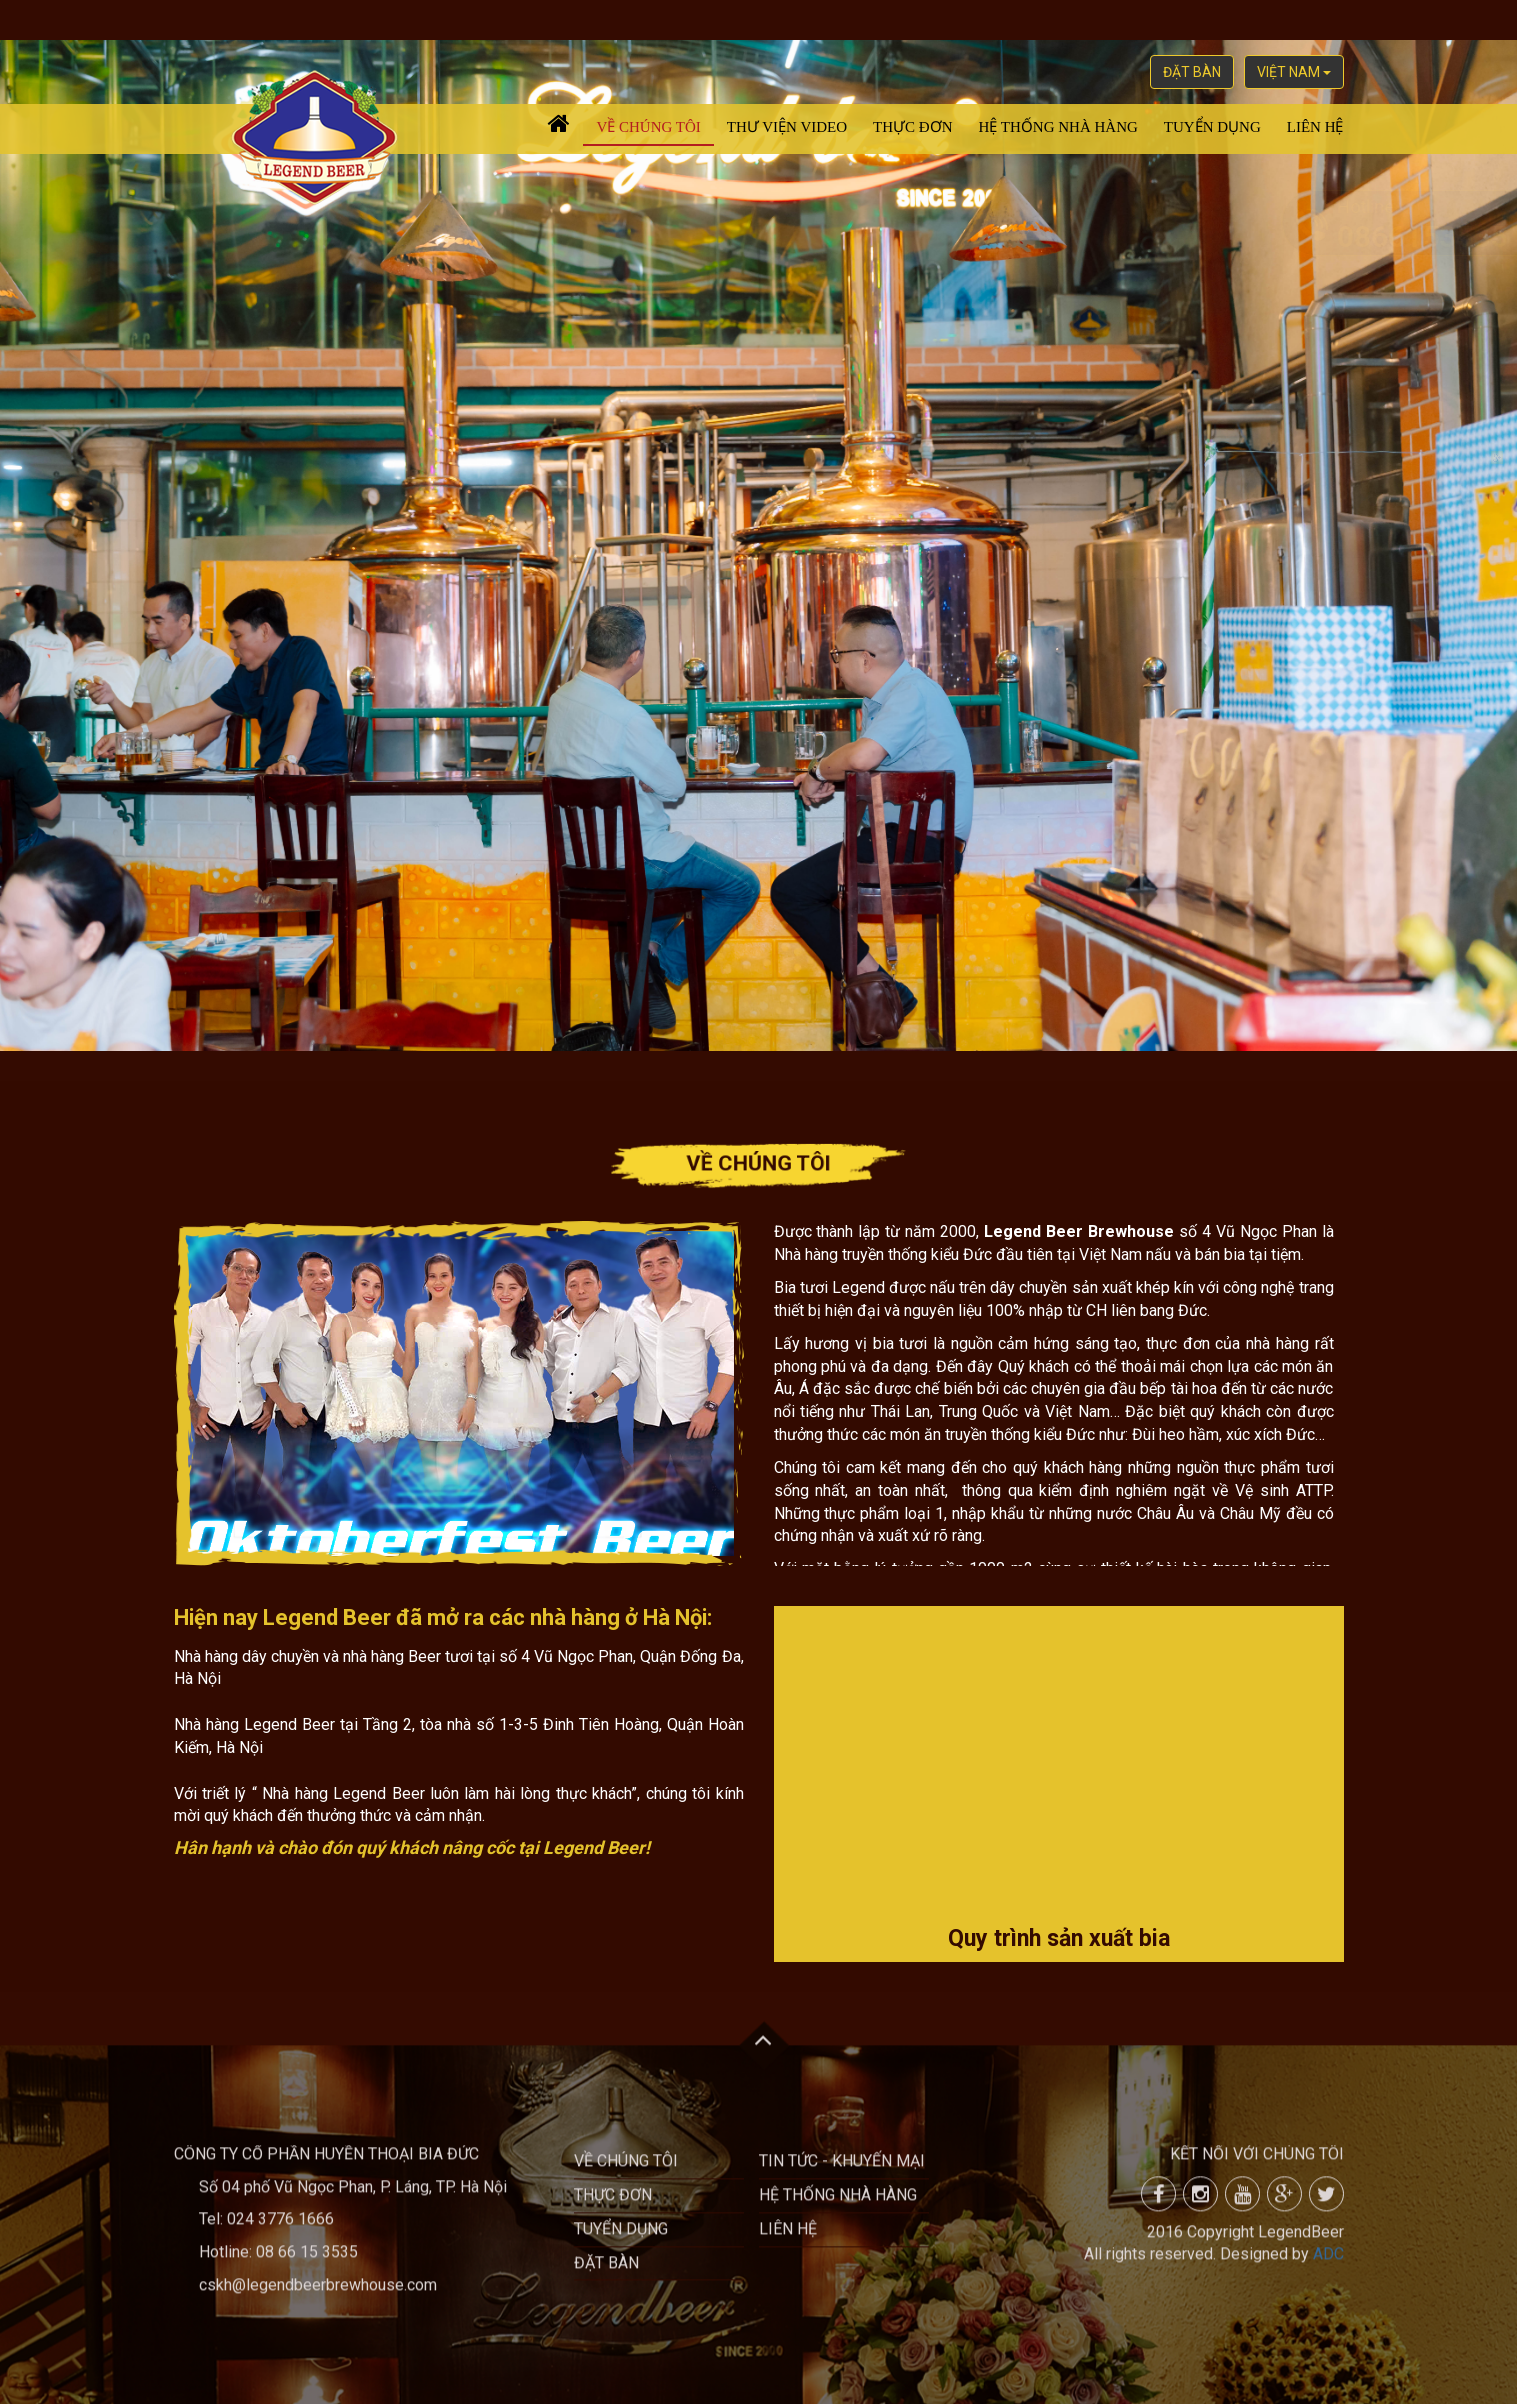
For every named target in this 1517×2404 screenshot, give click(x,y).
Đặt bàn (1192, 72)
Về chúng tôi (648, 127)
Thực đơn (912, 127)
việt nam (1294, 72)
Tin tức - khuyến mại (842, 2170)
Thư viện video (787, 127)
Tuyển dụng (1212, 127)
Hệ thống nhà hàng (1058, 127)
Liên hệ (1315, 127)
